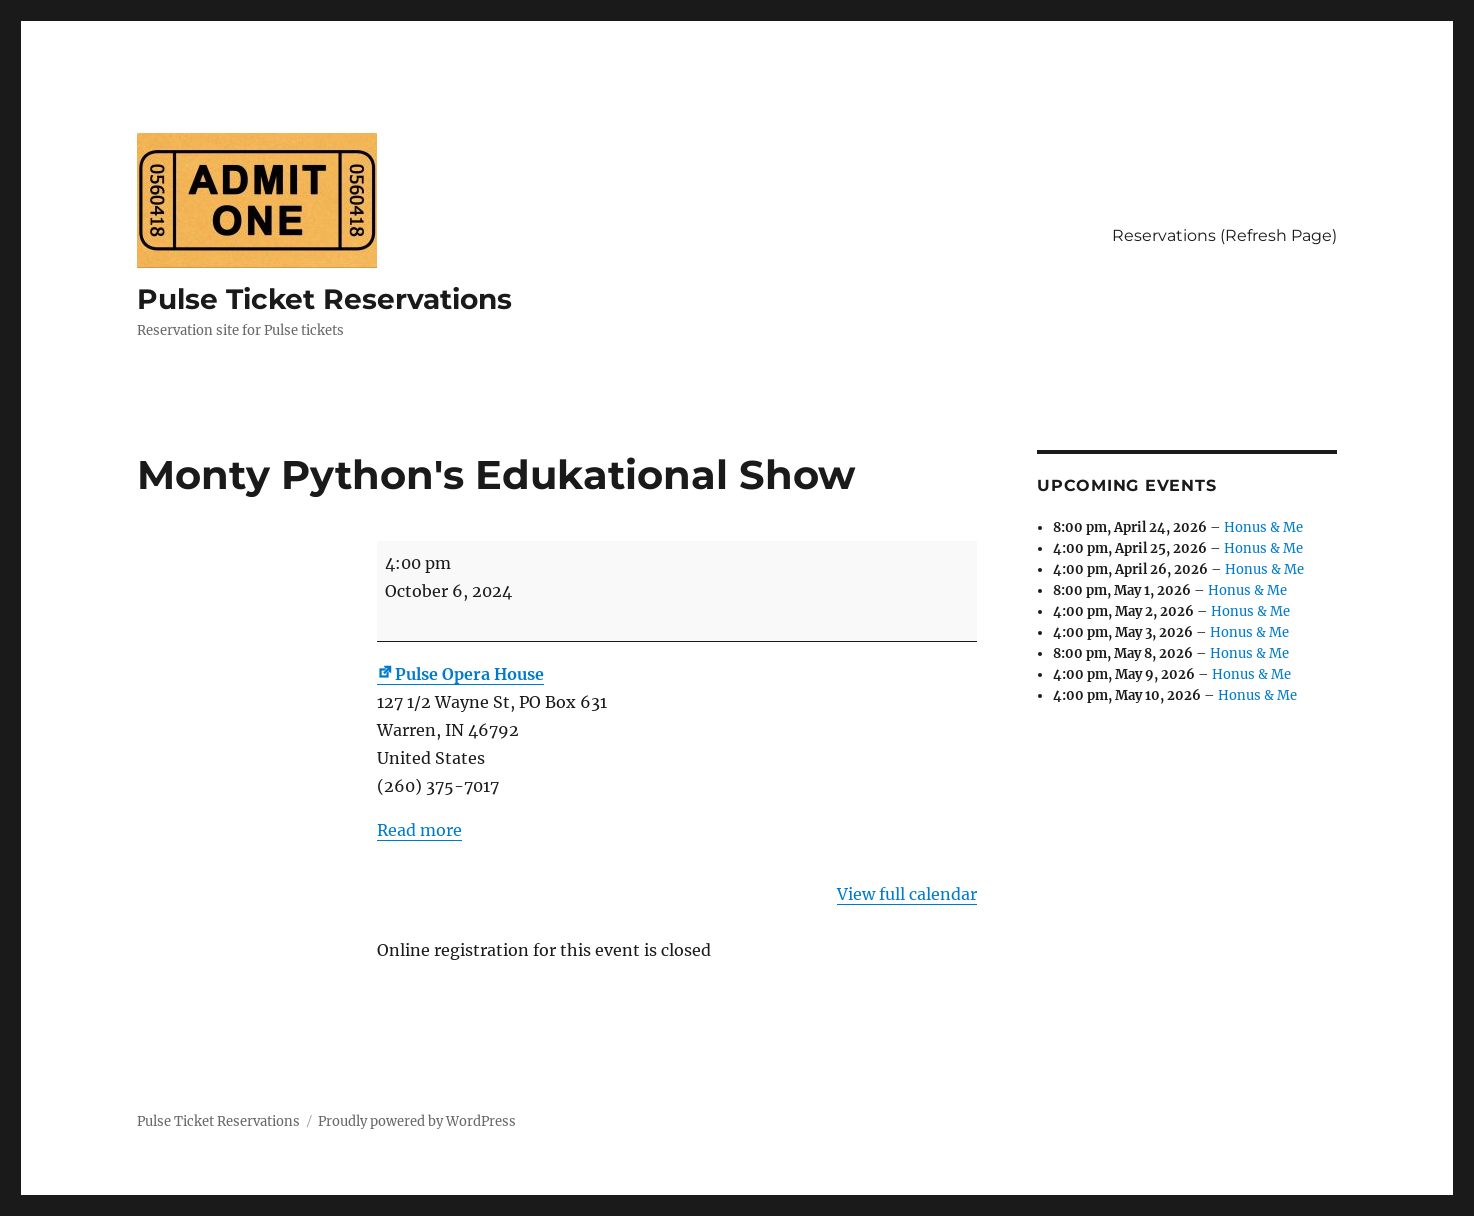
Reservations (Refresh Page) (1224, 235)
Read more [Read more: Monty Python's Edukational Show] (419, 830)
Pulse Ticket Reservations (324, 299)
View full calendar (907, 894)
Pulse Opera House (460, 674)
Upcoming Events (1126, 485)
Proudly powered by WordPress (417, 1121)
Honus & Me (1263, 527)
